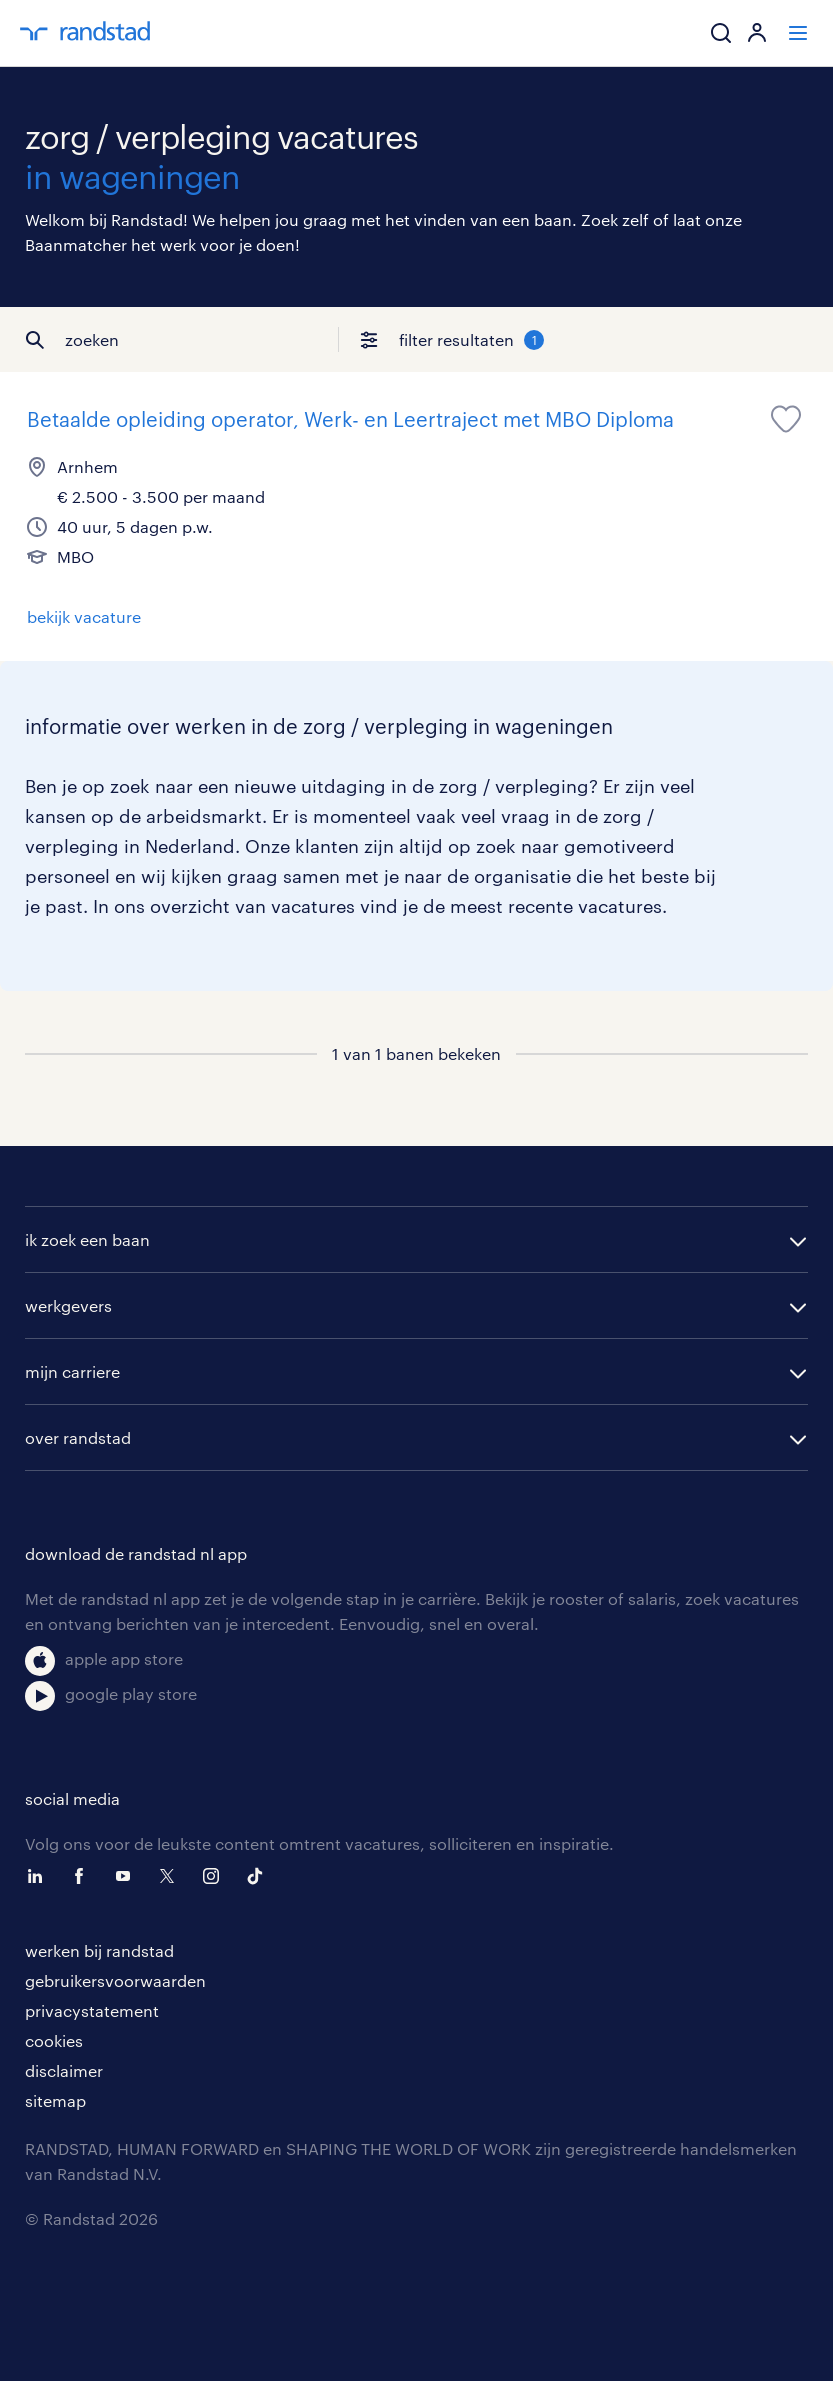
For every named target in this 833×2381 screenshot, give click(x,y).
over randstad (78, 1437)
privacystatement (92, 2010)
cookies (54, 2040)
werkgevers (68, 1305)
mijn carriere (72, 1371)
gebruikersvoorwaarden (115, 1980)
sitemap (55, 2100)
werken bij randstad (99, 1950)
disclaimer (64, 2070)
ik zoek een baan (87, 1239)
